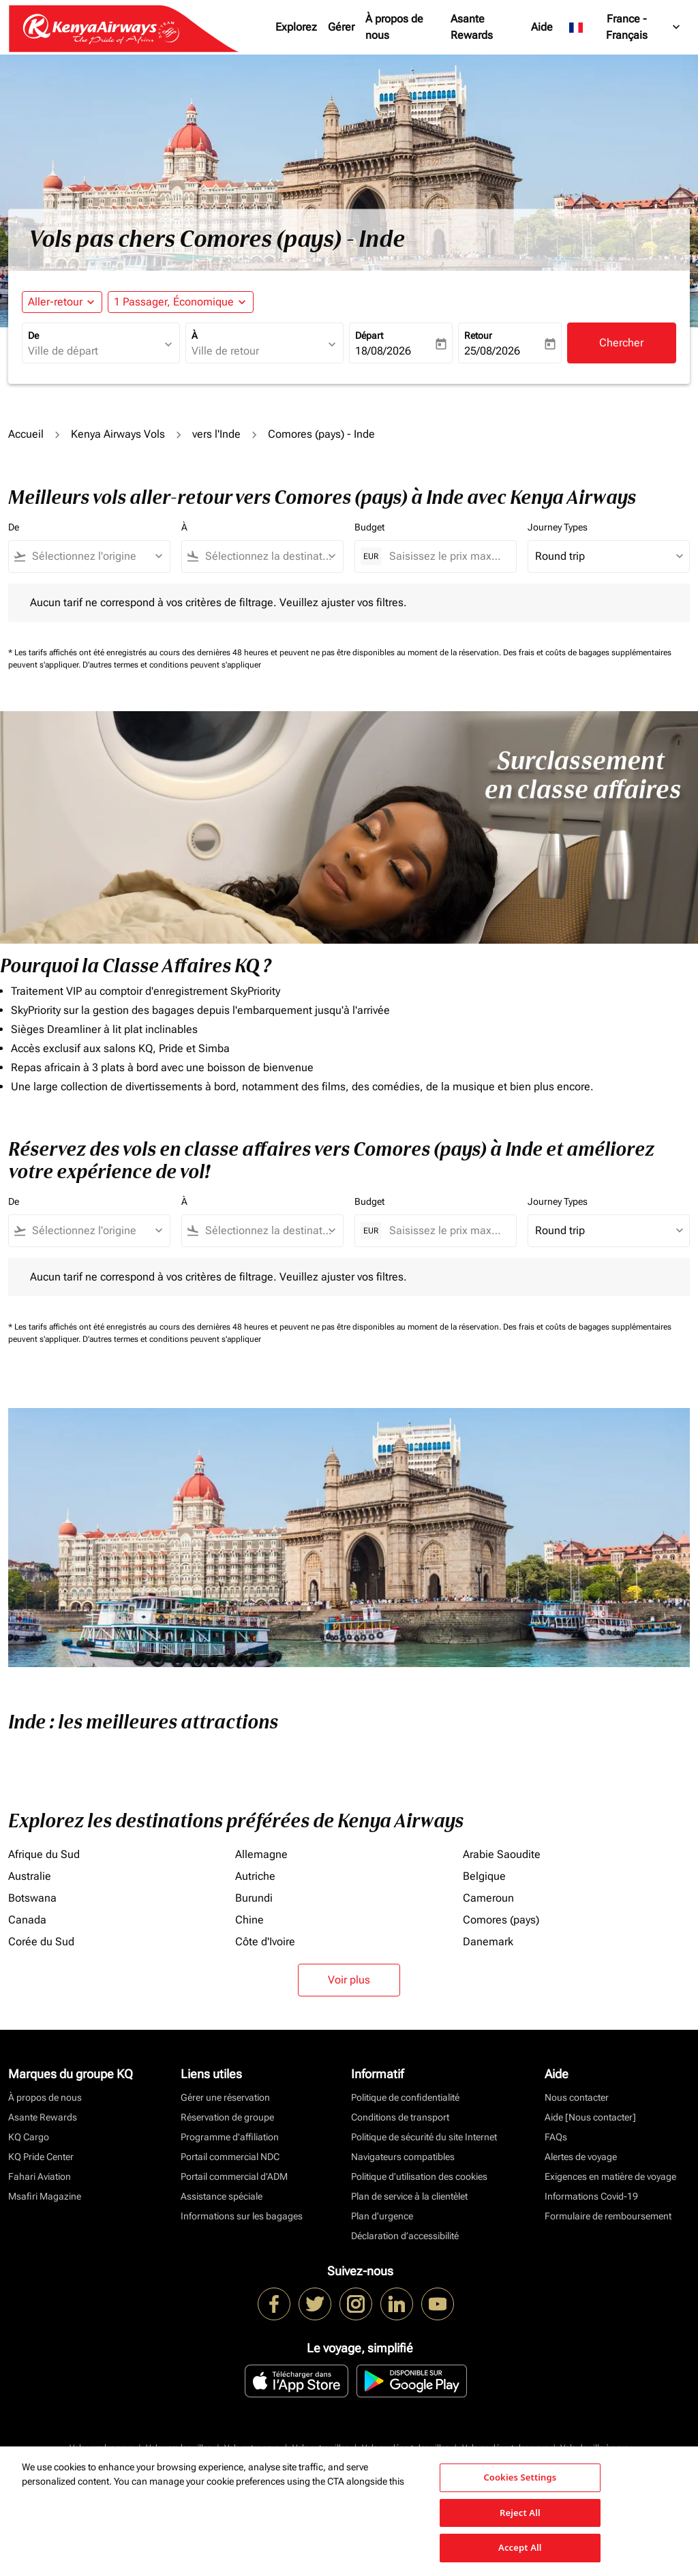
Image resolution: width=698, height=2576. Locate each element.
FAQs (556, 2136)
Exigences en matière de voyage (610, 2176)
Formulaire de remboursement (608, 2216)
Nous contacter (577, 2097)
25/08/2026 (492, 350)
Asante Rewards (472, 27)
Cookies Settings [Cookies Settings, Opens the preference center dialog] (519, 2477)
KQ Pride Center (41, 2156)
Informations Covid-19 (591, 2196)
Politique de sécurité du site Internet (424, 2136)
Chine (249, 1919)
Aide (542, 26)
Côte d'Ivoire (265, 1941)
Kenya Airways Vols (118, 434)
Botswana (32, 1897)
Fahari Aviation (39, 2176)
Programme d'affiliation (230, 2136)
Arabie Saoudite (502, 1854)
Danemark (488, 1941)
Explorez (296, 26)
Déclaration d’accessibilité (405, 2235)
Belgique (484, 1876)
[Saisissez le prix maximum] (446, 556)
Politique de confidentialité (405, 2097)
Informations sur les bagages (242, 2216)
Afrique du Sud (44, 1854)
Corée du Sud (41, 1941)
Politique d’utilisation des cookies (419, 2176)
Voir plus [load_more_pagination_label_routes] (349, 1979)
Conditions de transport (400, 2117)
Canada (27, 1919)
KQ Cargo (28, 2136)
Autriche (255, 1876)
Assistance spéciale (221, 2196)
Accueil (26, 434)
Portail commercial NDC (230, 2156)
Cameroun (488, 1897)
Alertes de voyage (581, 2156)
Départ (369, 335)
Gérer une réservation (225, 2097)
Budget (369, 527)
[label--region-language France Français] (625, 27)
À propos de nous (394, 27)
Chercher (621, 342)
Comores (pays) (501, 1919)
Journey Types (558, 527)
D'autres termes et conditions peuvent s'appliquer (171, 665)
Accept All (520, 2547)
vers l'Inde (216, 434)
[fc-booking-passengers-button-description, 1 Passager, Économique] (174, 302)
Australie (29, 1876)
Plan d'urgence (382, 2216)
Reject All (520, 2512)
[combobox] (94, 351)
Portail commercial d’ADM (234, 2176)
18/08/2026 (383, 350)
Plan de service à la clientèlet (409, 2196)
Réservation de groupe (227, 2117)
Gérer (341, 26)
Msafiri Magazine (44, 2196)
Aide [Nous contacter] (590, 2117)
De (33, 335)
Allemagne (261, 1854)
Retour (478, 335)
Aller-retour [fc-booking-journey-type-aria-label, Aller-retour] (55, 301)
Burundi (254, 1897)
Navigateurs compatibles (403, 2156)
